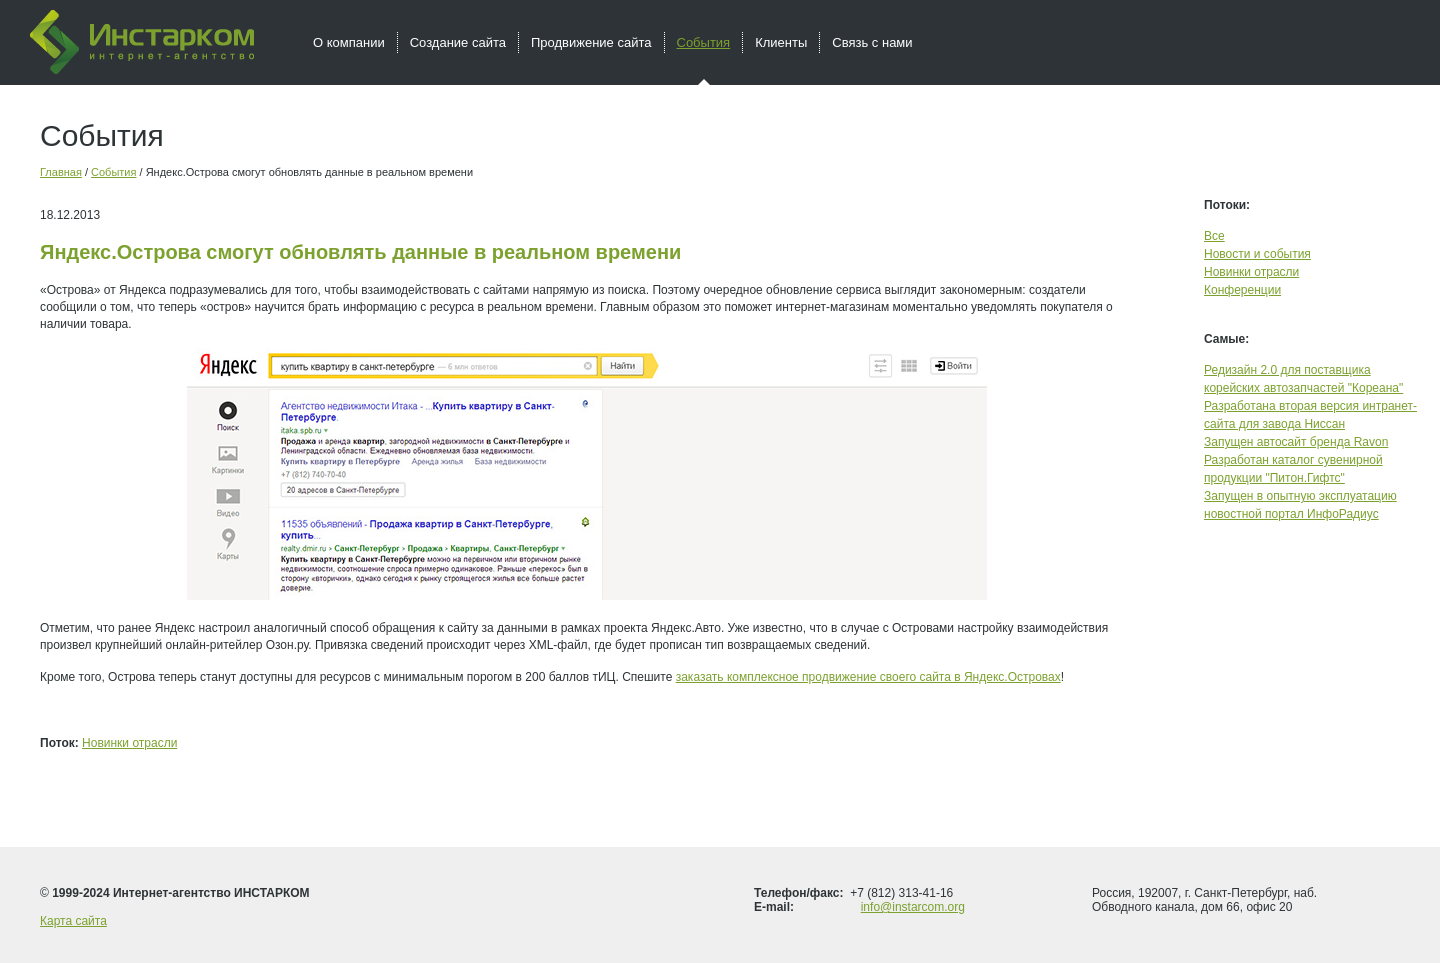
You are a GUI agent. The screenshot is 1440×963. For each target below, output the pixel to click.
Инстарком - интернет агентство (142, 42)
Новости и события (1257, 254)
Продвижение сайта (591, 42)
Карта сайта (73, 921)
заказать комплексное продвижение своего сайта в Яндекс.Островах (868, 677)
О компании (349, 42)
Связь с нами (872, 42)
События (113, 172)
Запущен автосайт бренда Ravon (1296, 442)
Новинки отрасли (129, 743)
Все (1214, 236)
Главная (61, 172)
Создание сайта (458, 42)
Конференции (1242, 290)
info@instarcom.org (913, 907)
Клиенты (781, 42)
